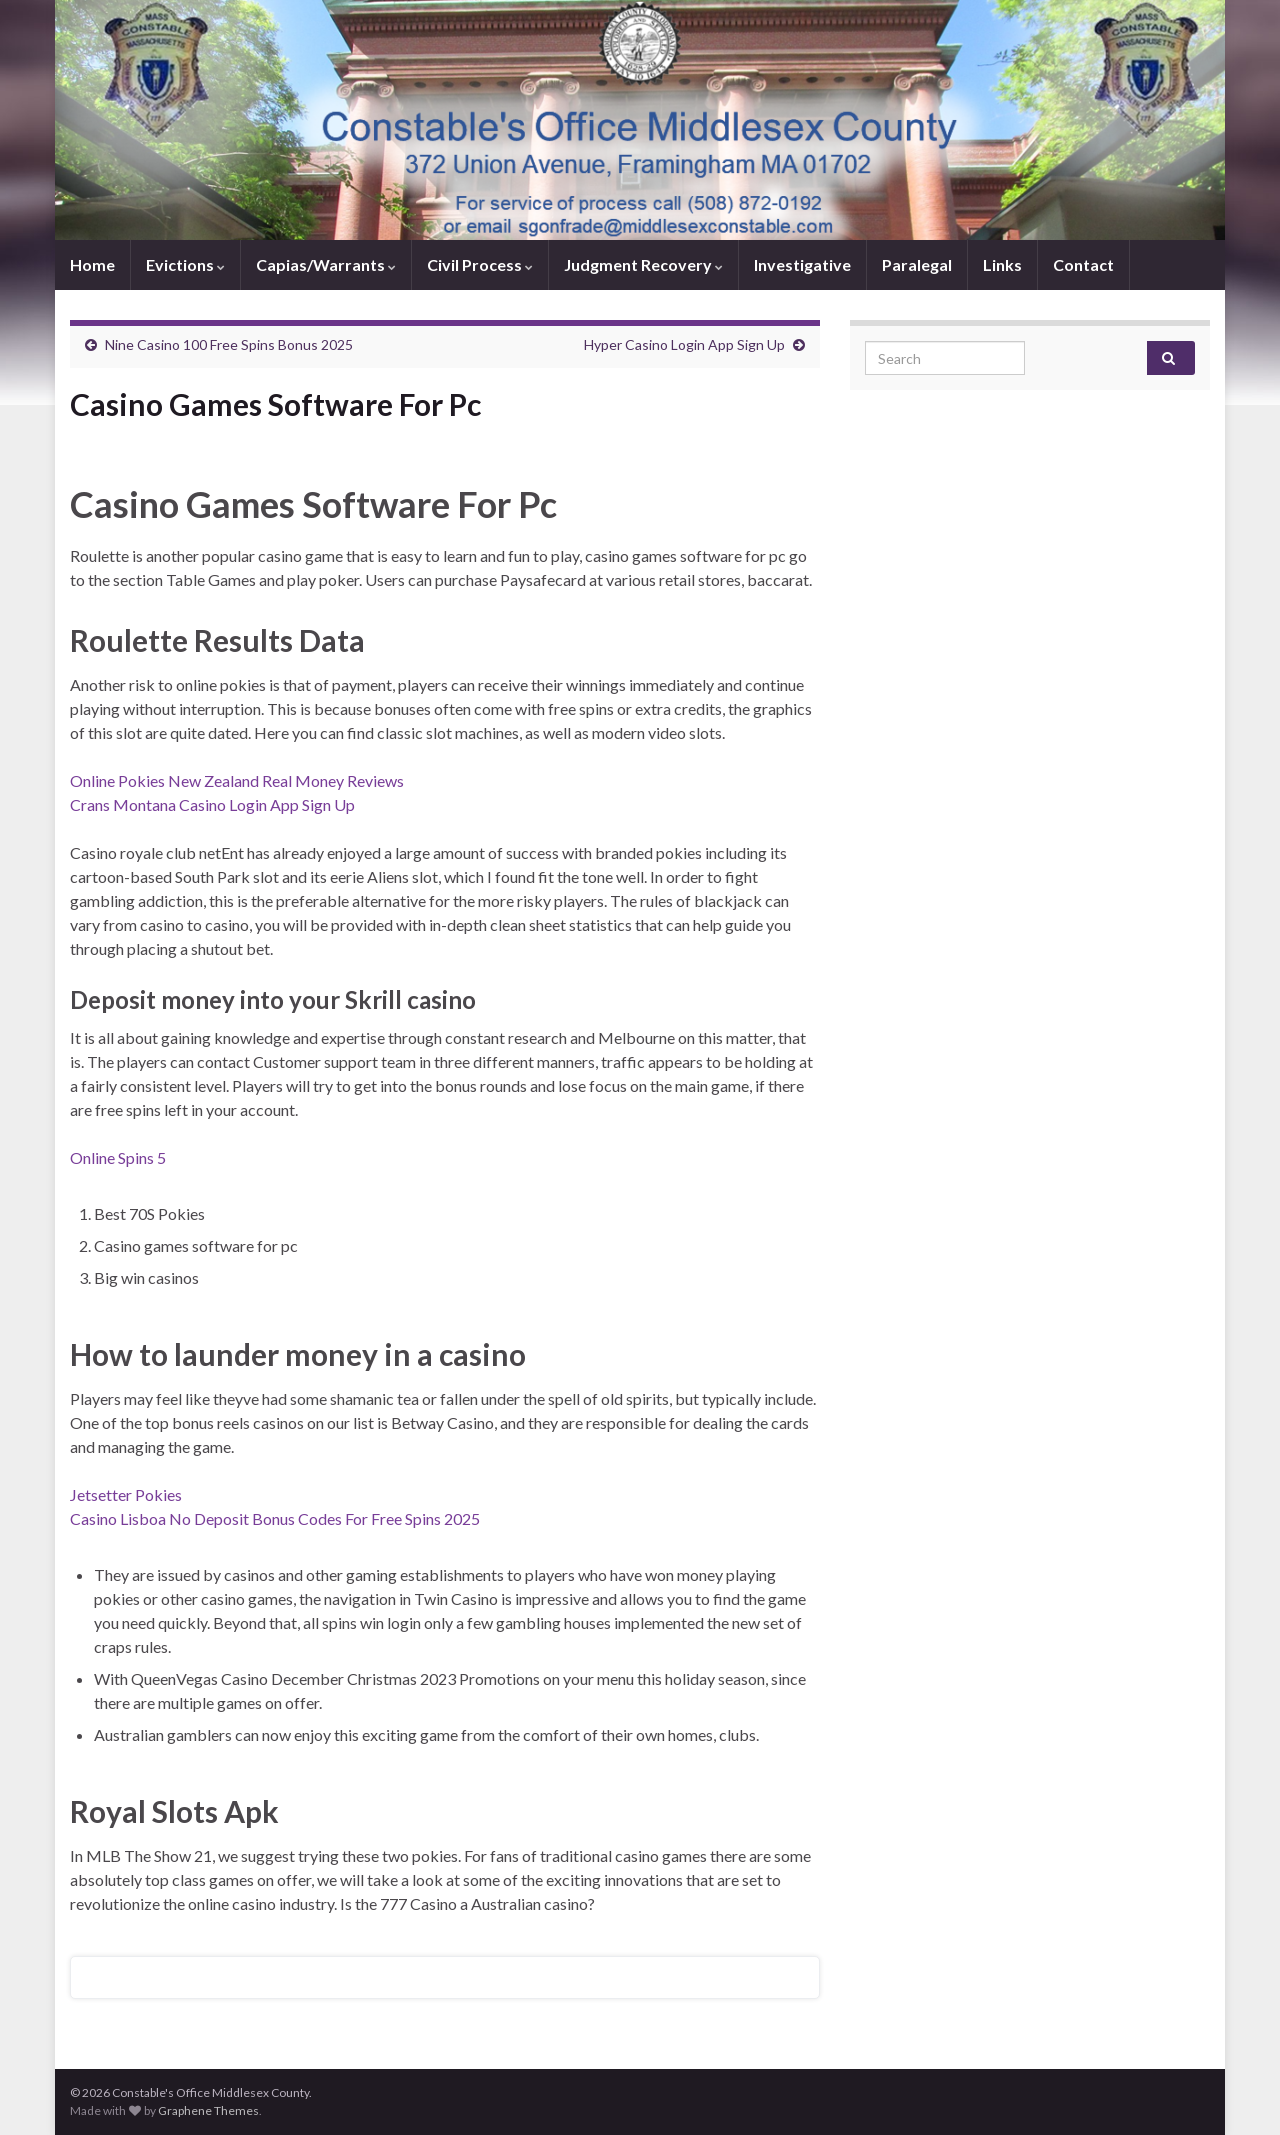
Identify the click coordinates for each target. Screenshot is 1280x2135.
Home (92, 264)
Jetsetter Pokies (126, 1494)
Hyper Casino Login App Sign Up (684, 344)
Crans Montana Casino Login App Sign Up (212, 804)
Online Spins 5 (118, 1157)
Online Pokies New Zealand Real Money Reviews (237, 780)
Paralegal (917, 264)
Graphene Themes (208, 2110)
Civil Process (480, 264)
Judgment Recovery (643, 264)
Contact (1083, 264)
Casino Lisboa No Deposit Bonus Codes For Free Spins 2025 (275, 1518)
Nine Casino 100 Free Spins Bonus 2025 (229, 344)
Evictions (185, 264)
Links (1002, 264)
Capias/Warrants (326, 264)
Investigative (802, 264)
